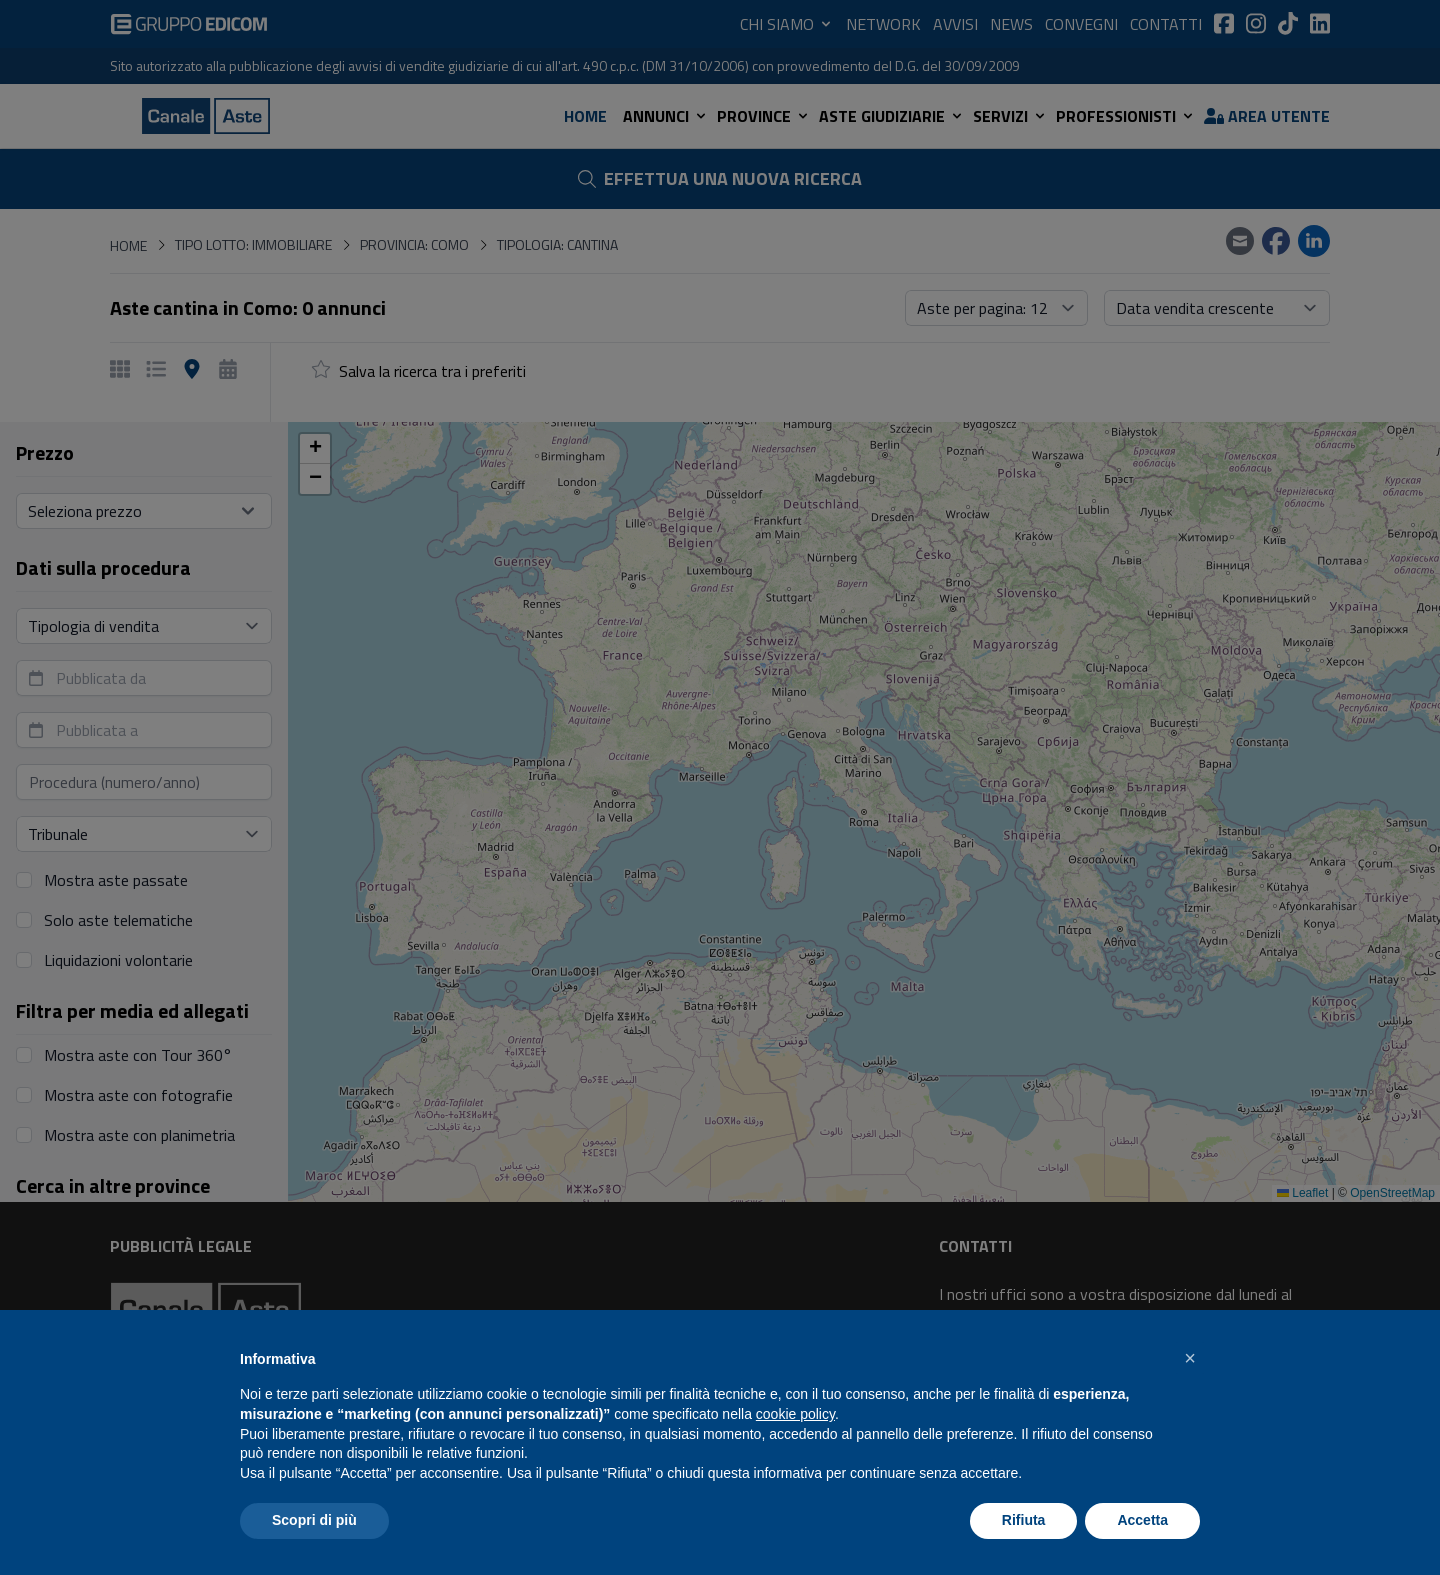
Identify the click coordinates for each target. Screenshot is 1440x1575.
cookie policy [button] (795, 1414)
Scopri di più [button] (314, 1520)
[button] (1190, 1358)
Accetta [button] (1142, 1520)
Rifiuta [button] (1024, 1520)
